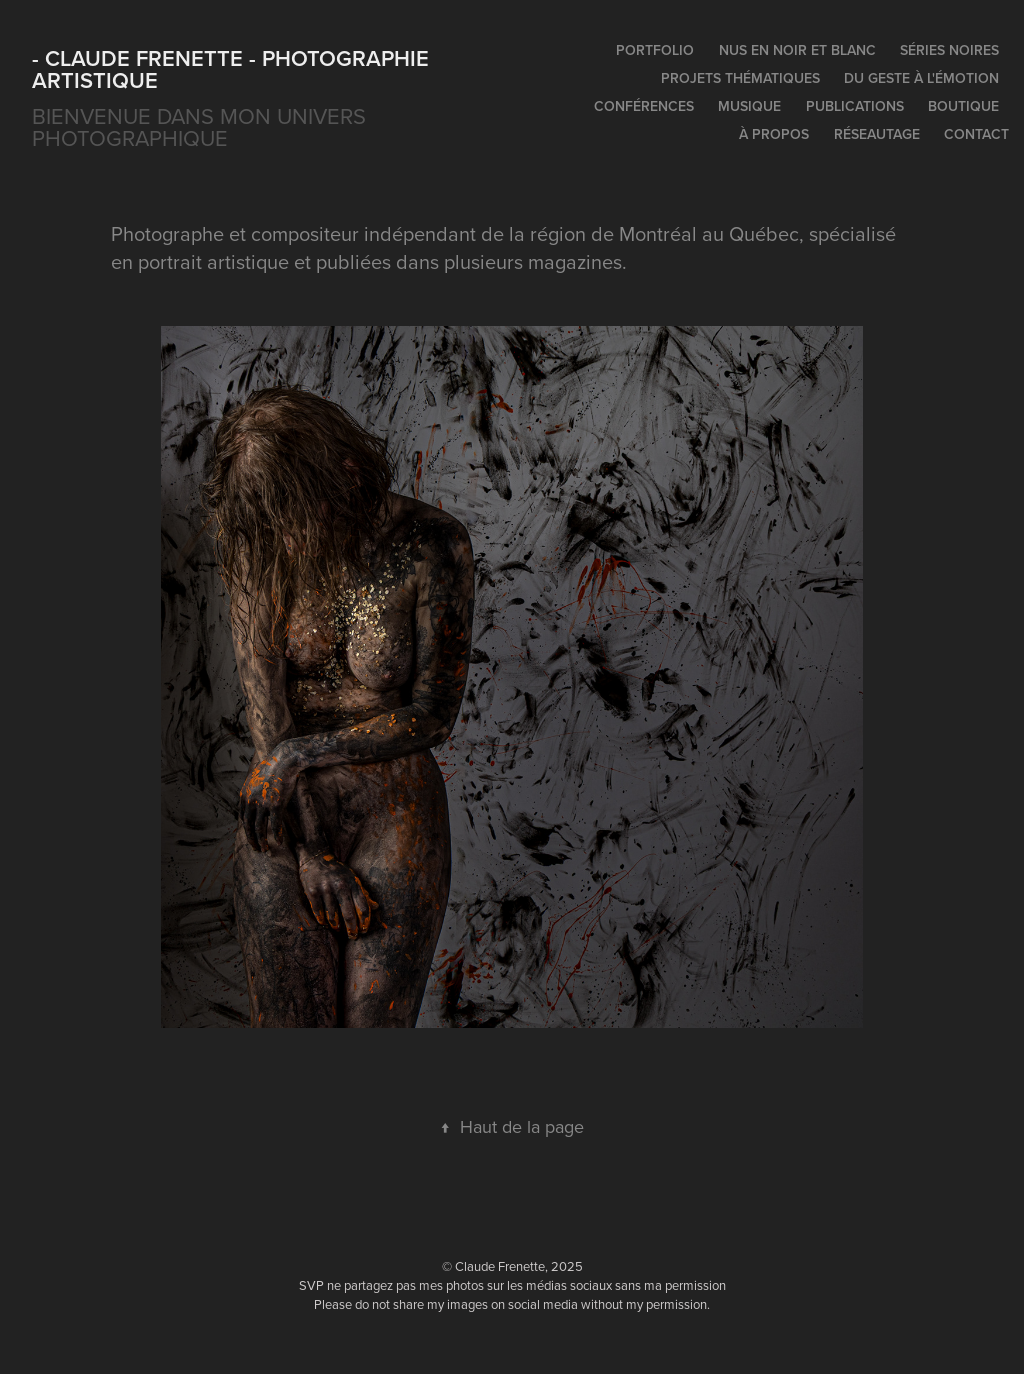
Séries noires (949, 50)
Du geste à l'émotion (921, 78)
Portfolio (655, 50)
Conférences (644, 106)
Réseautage (877, 134)
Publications (855, 106)
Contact (976, 134)
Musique (749, 106)
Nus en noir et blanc (797, 50)
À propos (774, 134)
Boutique (963, 106)
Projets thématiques (740, 78)
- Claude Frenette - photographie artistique (233, 69)
